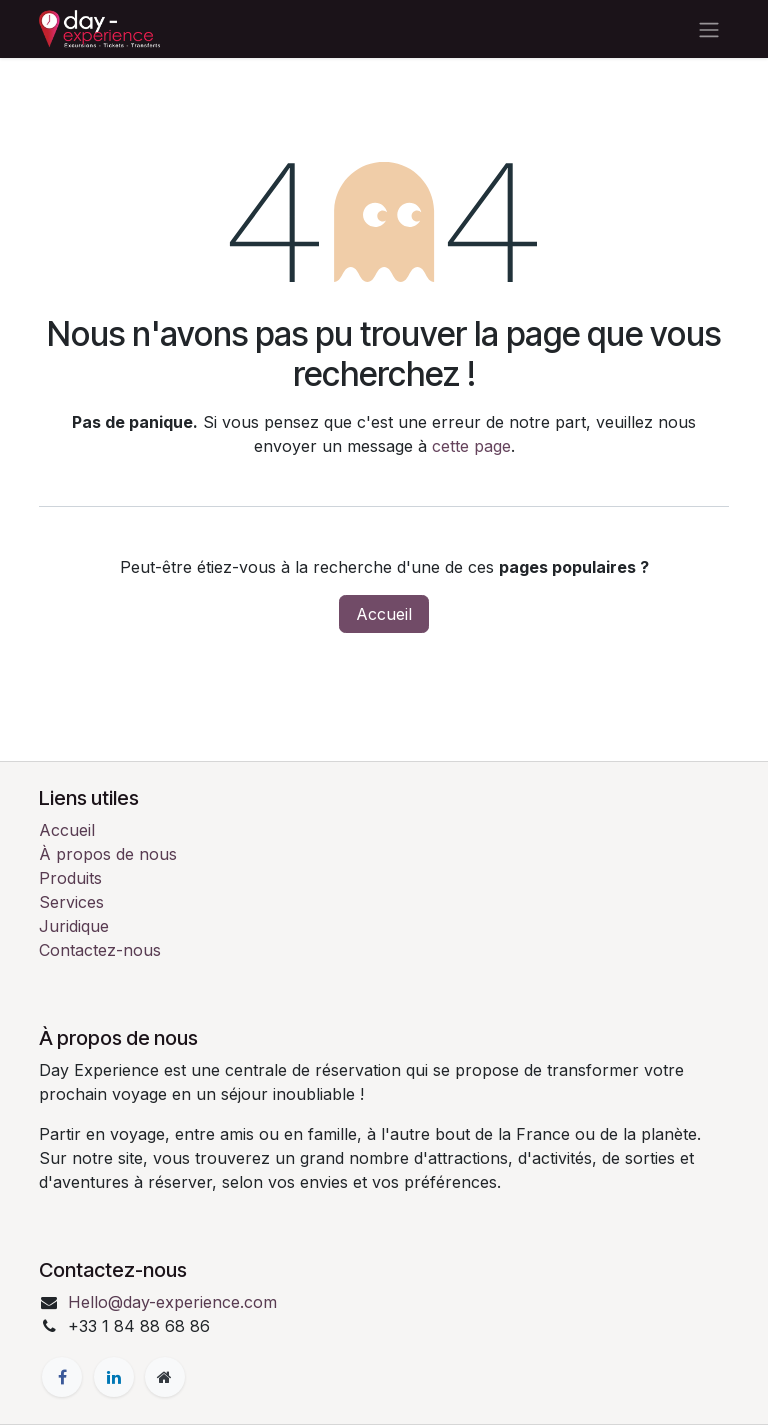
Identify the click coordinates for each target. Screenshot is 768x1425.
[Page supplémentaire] (165, 1377)
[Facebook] (62, 1377)
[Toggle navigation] (709, 29)
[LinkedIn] (114, 1377)
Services (71, 902)
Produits (70, 878)
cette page (471, 446)
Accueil (384, 614)
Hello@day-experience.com (172, 1302)
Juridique (74, 926)
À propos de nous (108, 854)
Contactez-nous (100, 950)
